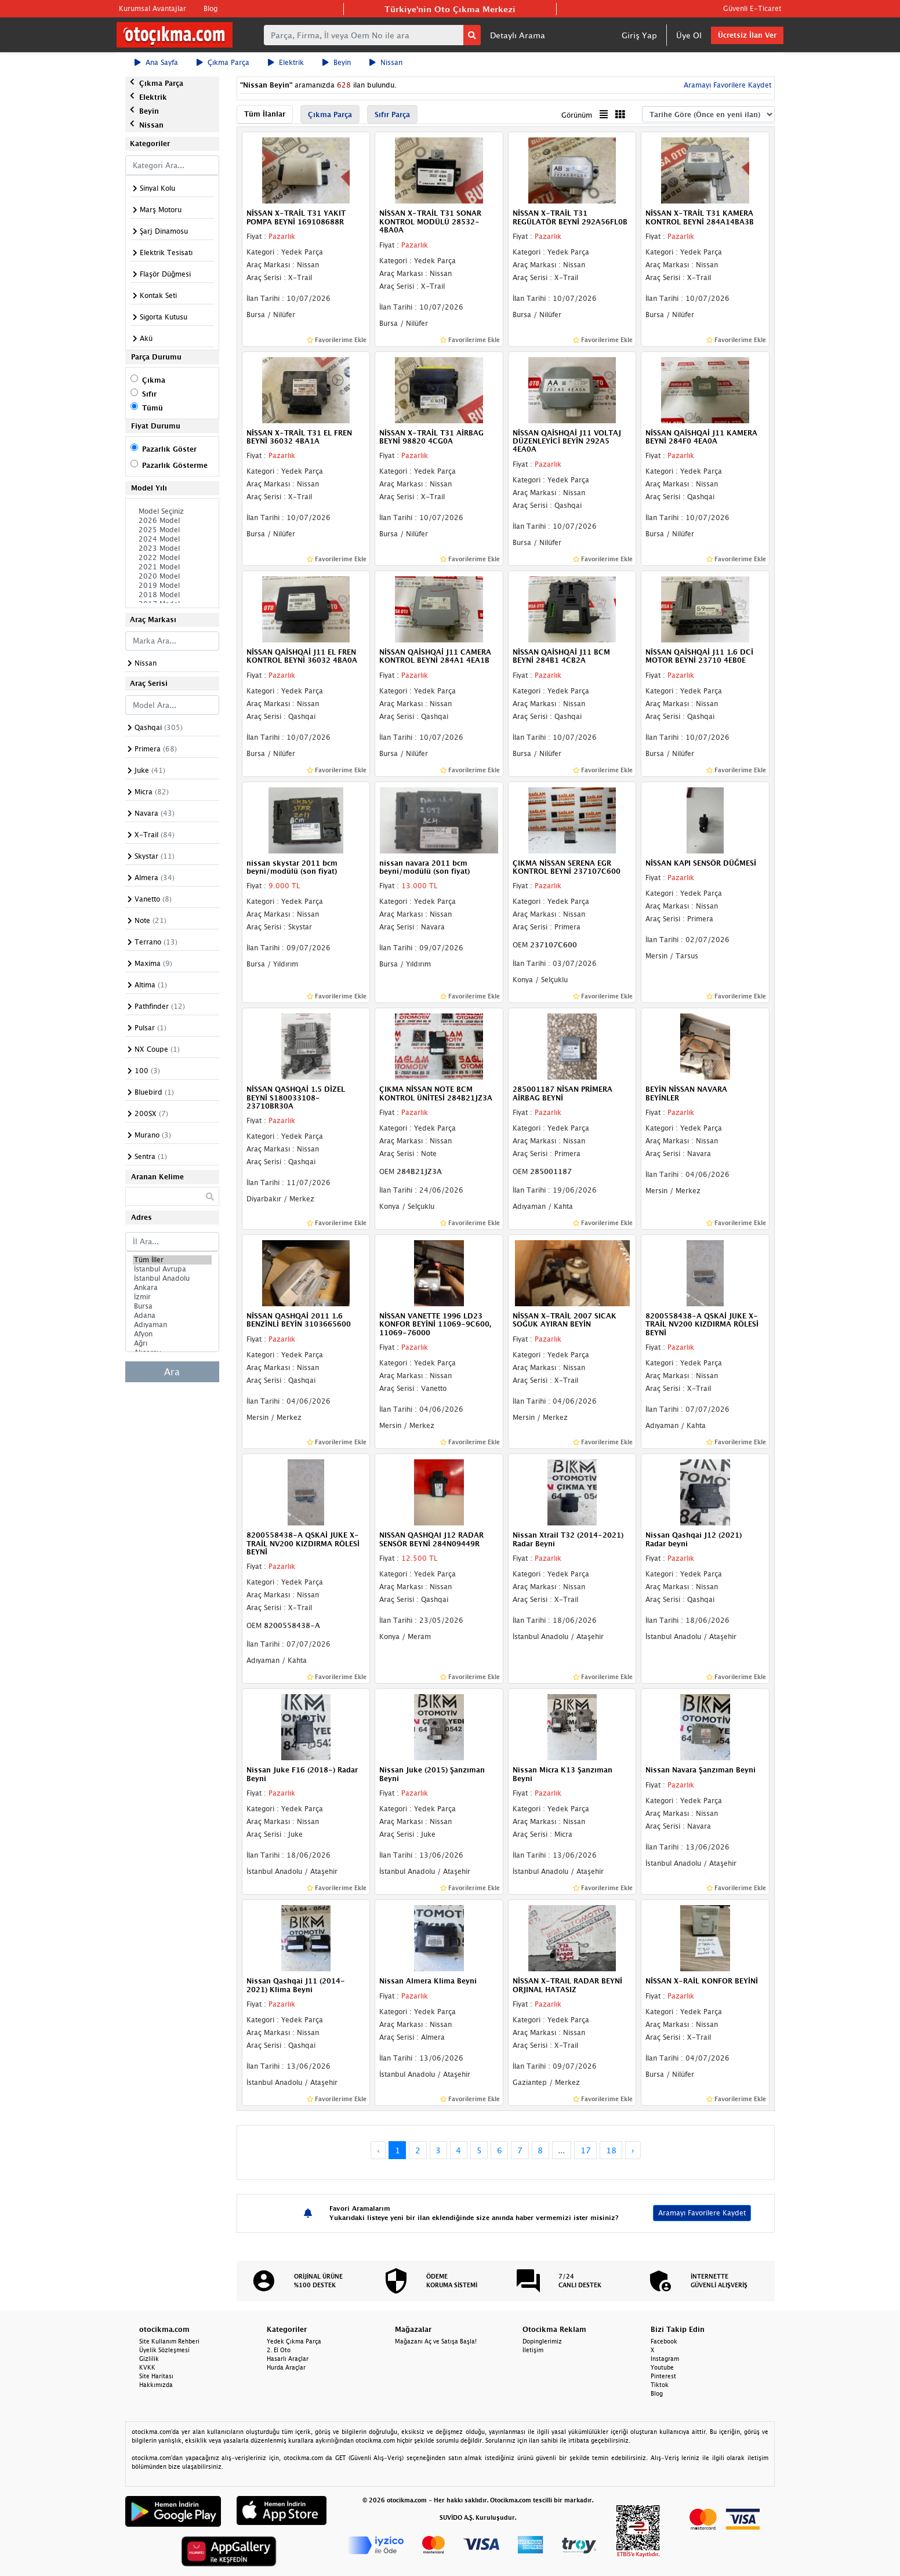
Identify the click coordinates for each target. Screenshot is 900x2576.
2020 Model (172, 576)
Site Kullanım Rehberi (169, 2341)
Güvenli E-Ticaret (752, 8)
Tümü (152, 408)
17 (585, 2150)
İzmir (172, 1297)
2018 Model (172, 595)
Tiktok (660, 2384)
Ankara (172, 1287)
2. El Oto (279, 2349)
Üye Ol (689, 35)
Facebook (664, 2341)
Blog (210, 8)
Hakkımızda (156, 2384)
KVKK (147, 2367)
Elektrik (286, 62)
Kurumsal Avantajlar (152, 8)
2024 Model (172, 539)
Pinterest (663, 2375)
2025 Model (172, 530)
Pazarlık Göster (169, 449)
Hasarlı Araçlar (288, 2358)
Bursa (172, 1306)
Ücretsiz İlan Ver (747, 35)
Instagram (665, 2358)
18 (611, 2150)
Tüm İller (172, 1260)
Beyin (336, 62)
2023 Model (172, 548)
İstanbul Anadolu (172, 1278)
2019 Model (172, 585)
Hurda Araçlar (286, 2367)
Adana (172, 1315)
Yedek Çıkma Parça (294, 2341)
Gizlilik (149, 2358)
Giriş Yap (639, 35)
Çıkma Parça (223, 62)
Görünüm (576, 115)
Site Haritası (156, 2375)
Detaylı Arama (517, 35)
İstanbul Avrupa (172, 1269)
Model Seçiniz (172, 511)
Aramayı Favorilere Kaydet (726, 85)
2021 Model (172, 567)
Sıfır (149, 394)
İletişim (532, 2349)
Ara (172, 1372)
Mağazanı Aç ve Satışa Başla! (436, 2341)
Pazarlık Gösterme (175, 465)
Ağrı (172, 1343)
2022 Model (172, 557)
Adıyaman (172, 1324)
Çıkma (153, 380)
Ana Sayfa (156, 62)
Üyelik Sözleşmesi (164, 2349)
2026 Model (172, 520)
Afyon (172, 1334)
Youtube (662, 2367)
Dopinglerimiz (542, 2341)
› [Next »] (633, 2150)
